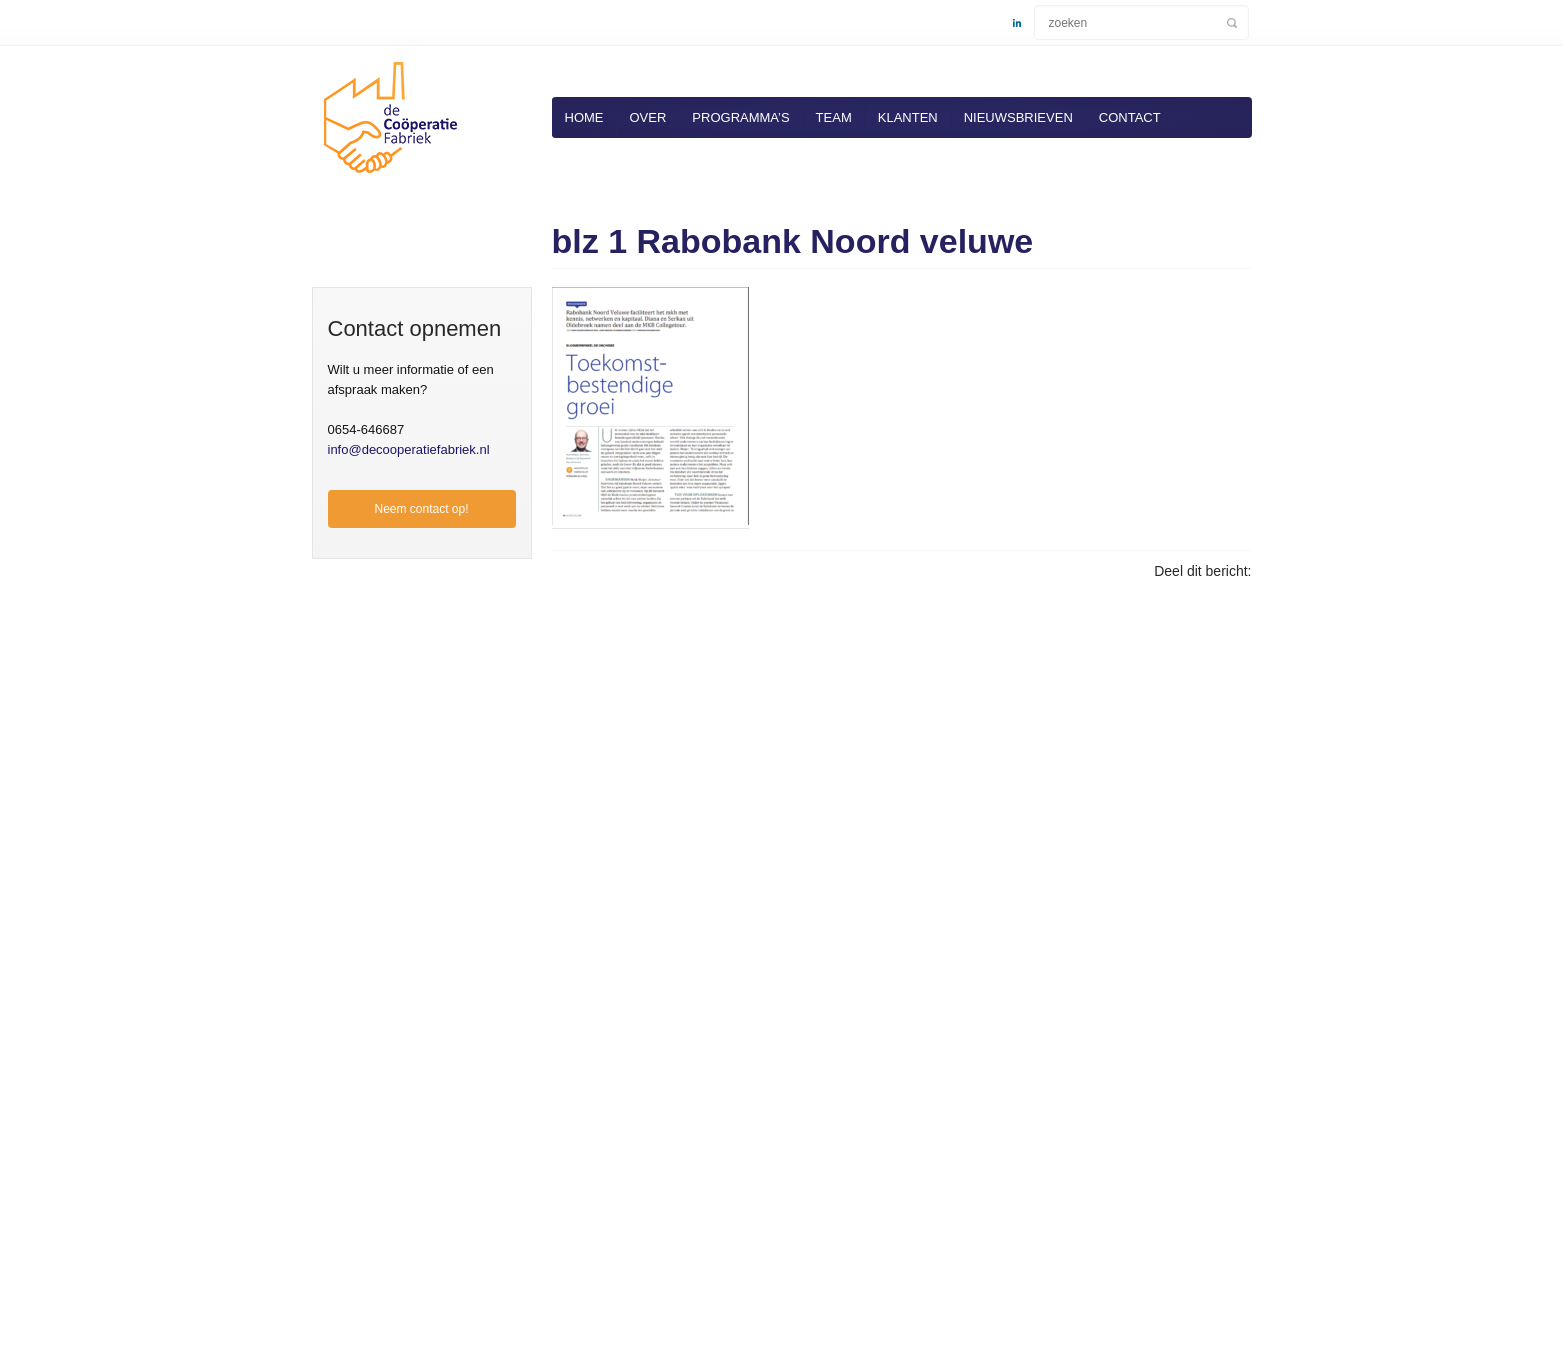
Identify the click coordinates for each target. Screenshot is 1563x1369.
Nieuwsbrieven (1018, 117)
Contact (1130, 117)
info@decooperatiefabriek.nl (409, 449)
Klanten (908, 117)
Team (834, 117)
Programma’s (740, 117)
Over (648, 117)
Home (584, 117)
